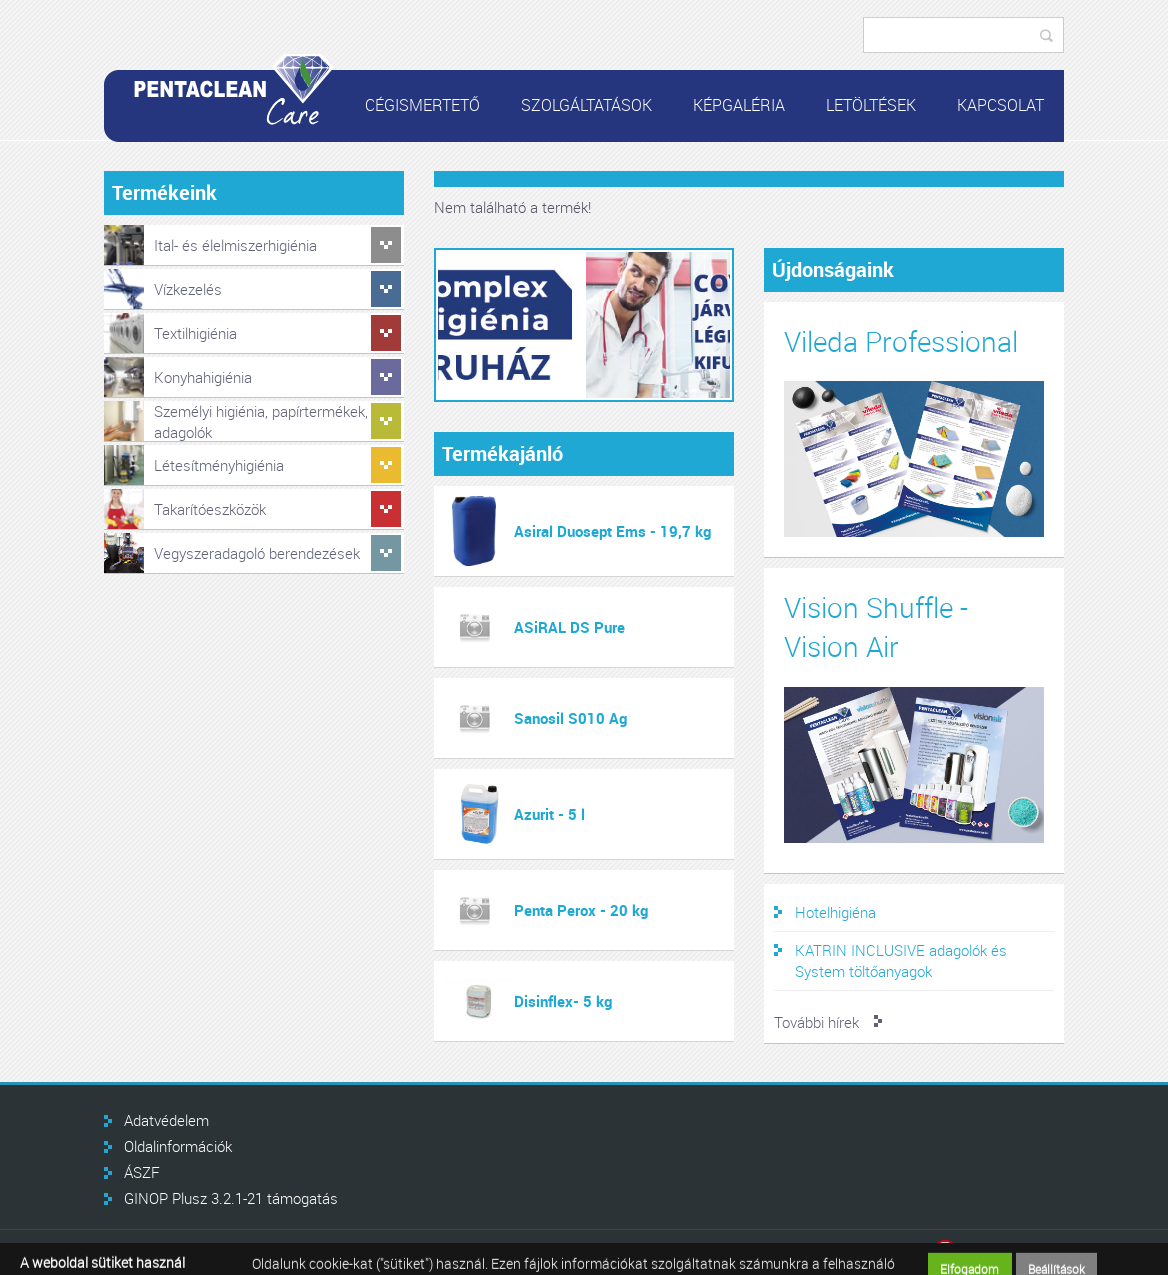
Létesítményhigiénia (219, 465)
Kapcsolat (1000, 105)
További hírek (816, 1022)
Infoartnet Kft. (998, 1252)
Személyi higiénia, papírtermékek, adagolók (261, 421)
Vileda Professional (901, 341)
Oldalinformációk (178, 1146)
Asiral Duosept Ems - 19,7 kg (612, 531)
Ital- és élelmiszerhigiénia (235, 245)
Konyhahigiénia (203, 377)
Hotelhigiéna (835, 912)
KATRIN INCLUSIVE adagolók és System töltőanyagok (901, 960)
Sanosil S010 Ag (570, 718)
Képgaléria (739, 105)
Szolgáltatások (586, 105)
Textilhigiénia (195, 333)
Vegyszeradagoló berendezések (257, 553)
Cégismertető (422, 105)
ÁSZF (142, 1172)
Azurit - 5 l (549, 814)
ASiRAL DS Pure (569, 627)
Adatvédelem (166, 1120)
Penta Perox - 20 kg (581, 910)
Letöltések (871, 105)
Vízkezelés (188, 289)
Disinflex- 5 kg (563, 1001)
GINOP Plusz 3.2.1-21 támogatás (231, 1198)
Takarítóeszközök (210, 509)
